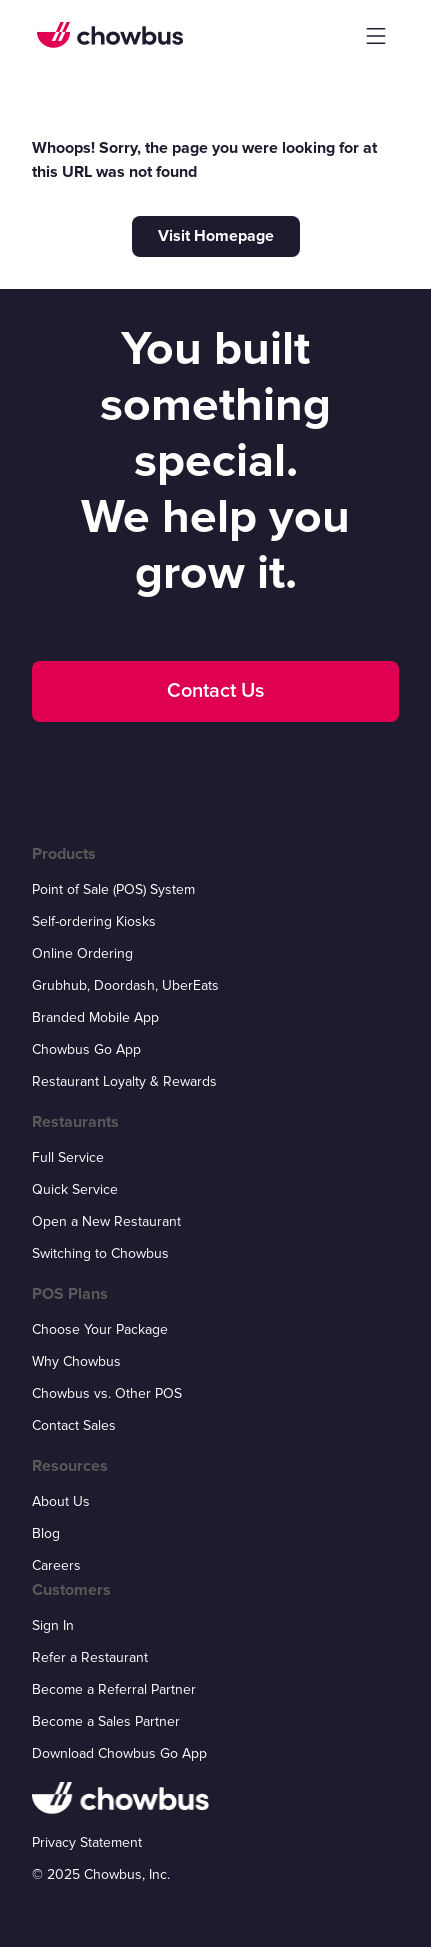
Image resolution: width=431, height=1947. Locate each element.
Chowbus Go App (86, 1049)
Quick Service (75, 1189)
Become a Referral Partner (114, 1689)
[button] (376, 36)
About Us (61, 1501)
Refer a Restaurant (90, 1657)
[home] (110, 35)
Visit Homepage (216, 236)
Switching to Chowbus (100, 1253)
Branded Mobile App (95, 1017)
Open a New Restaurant (106, 1221)
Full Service (68, 1157)
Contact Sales (74, 1425)
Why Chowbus (76, 1361)
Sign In (53, 1625)
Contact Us (215, 691)
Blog (46, 1533)
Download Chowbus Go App (119, 1753)
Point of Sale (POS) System (113, 889)
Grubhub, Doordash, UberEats (125, 985)
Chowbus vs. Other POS (107, 1393)
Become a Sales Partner (106, 1721)
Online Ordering (82, 953)
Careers (56, 1565)
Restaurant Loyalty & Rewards (124, 1081)
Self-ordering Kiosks (94, 921)
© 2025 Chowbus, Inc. (101, 1874)
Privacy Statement (87, 1842)
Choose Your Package (100, 1329)
